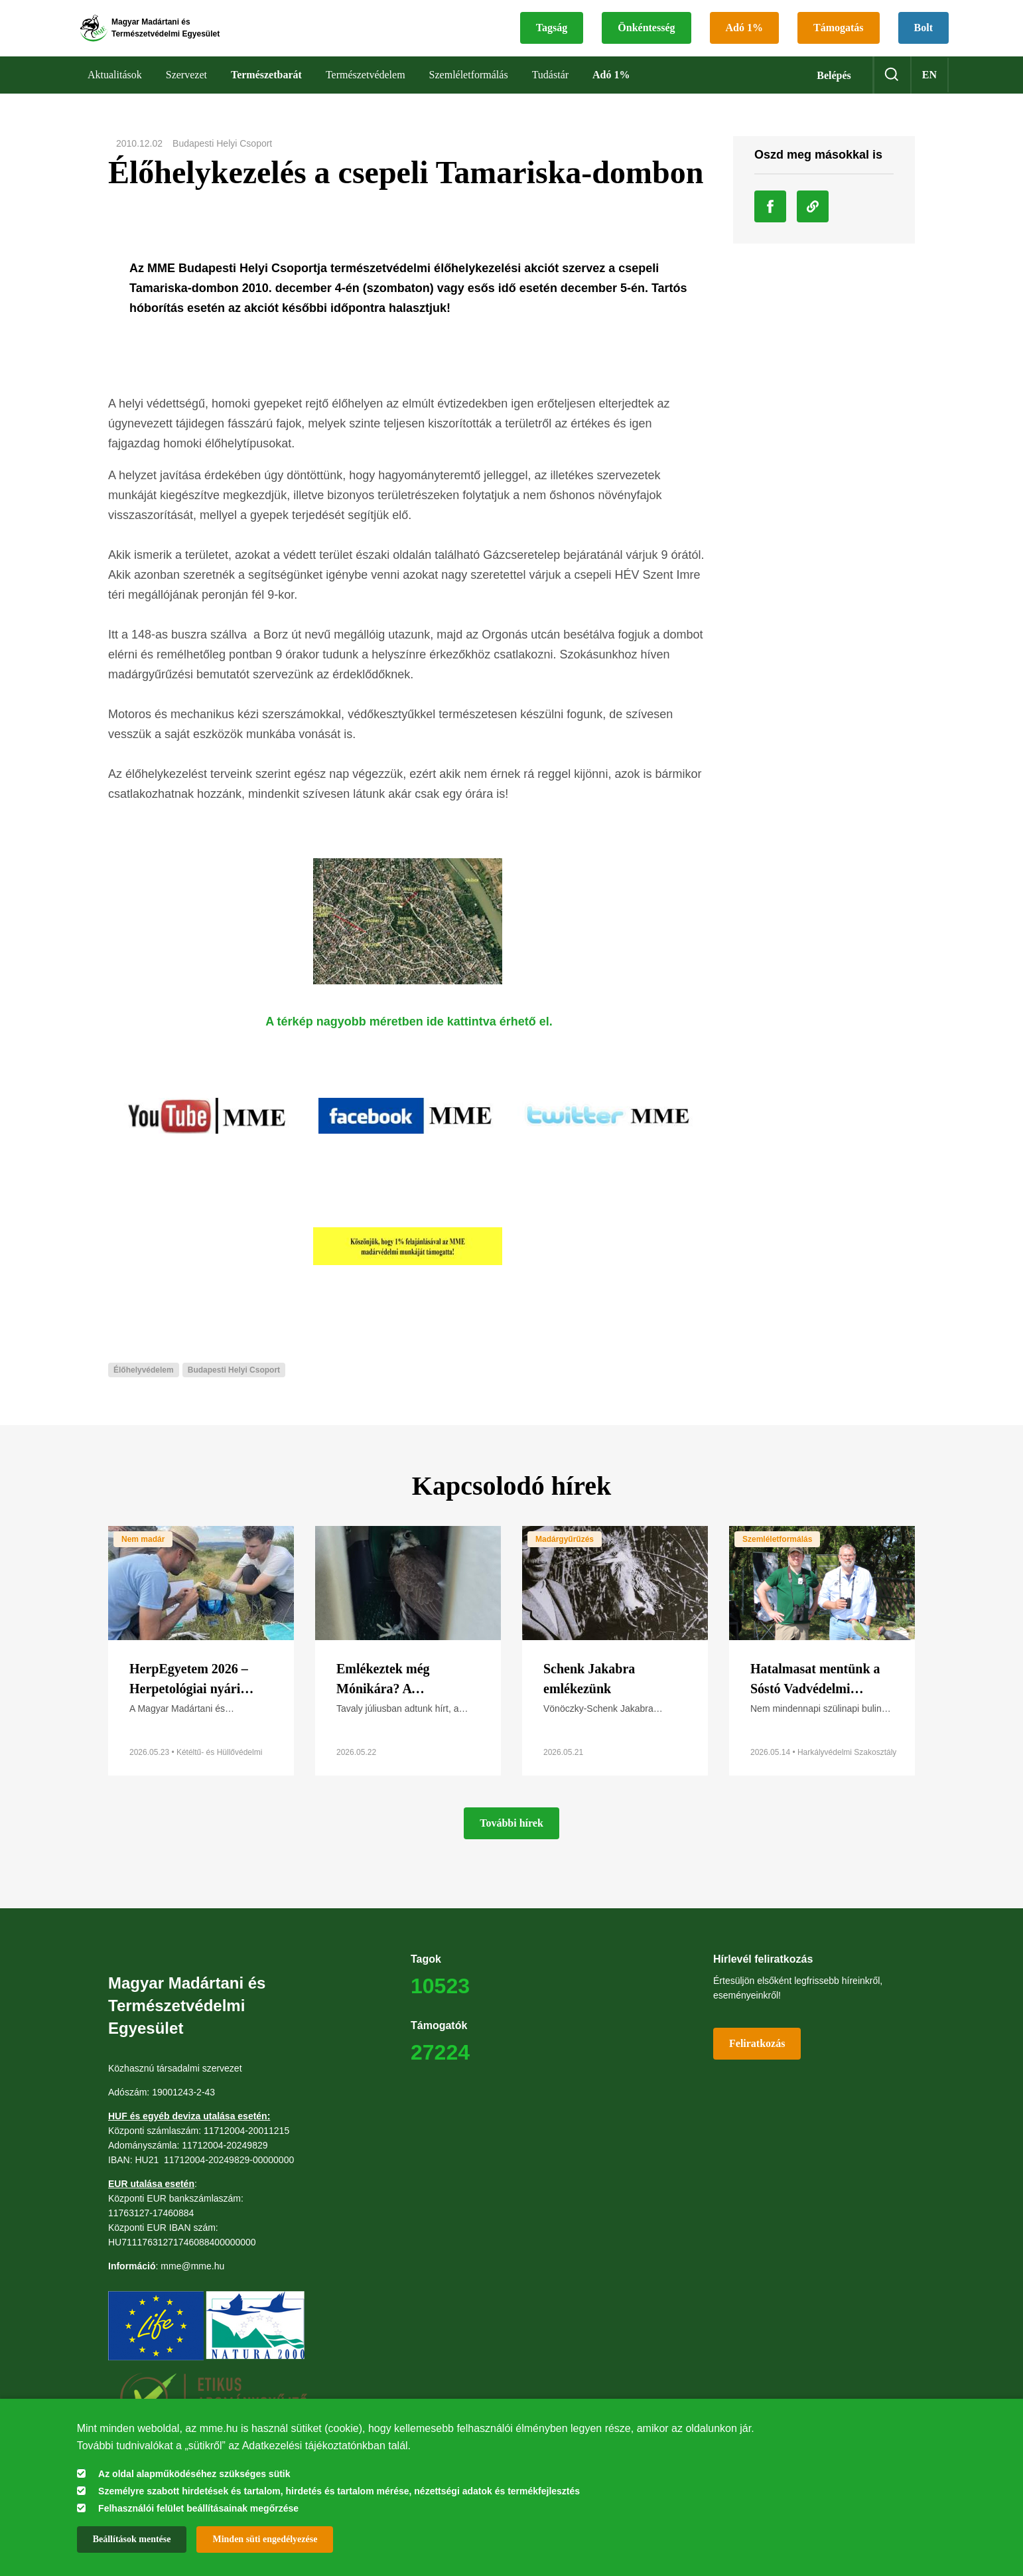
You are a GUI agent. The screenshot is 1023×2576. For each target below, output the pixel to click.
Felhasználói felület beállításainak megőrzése (198, 2508)
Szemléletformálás (777, 1557)
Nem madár (143, 1557)
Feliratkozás (757, 2061)
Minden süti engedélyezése (264, 2539)
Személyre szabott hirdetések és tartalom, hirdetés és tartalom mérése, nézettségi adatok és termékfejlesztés (339, 2491)
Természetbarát (266, 92)
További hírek (511, 1841)
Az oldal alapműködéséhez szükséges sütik (194, 2473)
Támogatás (838, 36)
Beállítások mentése (132, 2539)
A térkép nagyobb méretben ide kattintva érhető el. (408, 1039)
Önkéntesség (646, 36)
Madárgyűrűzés (564, 1557)
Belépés (834, 93)
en (929, 92)
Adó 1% (744, 36)
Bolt (923, 36)
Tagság (551, 36)
